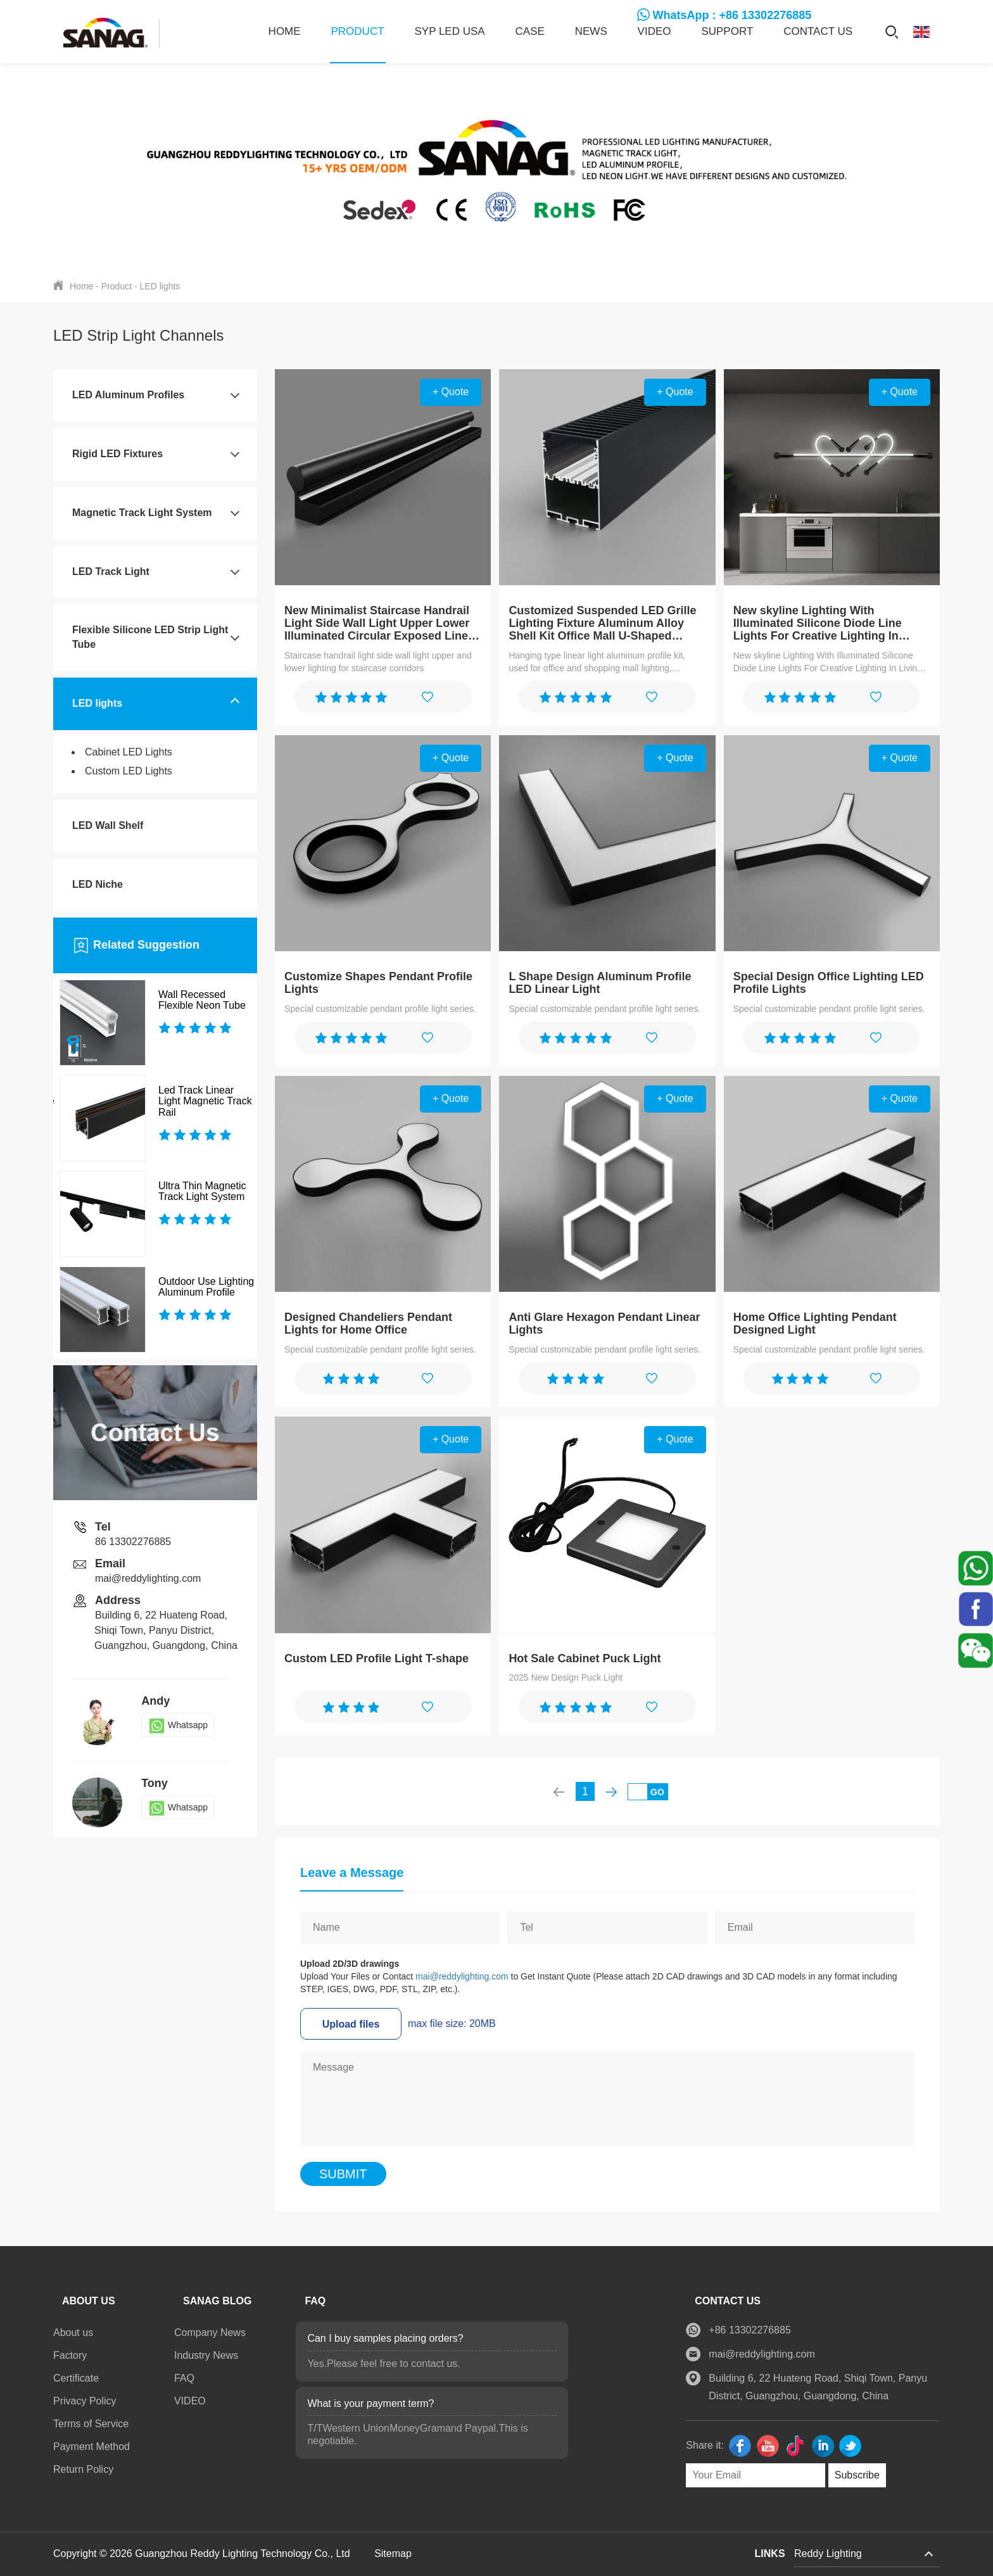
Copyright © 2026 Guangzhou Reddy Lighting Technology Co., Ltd (203, 2553)
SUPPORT (727, 31)
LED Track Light (110, 571)
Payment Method (91, 2446)
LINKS (770, 2553)
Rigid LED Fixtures (117, 453)
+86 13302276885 (744, 2330)
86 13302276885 (133, 1541)
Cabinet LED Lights (128, 752)
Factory (70, 2355)
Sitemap (393, 2553)
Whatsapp (178, 1725)
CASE (530, 31)
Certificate (76, 2378)
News (591, 31)
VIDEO (654, 31)
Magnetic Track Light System (142, 512)
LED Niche (97, 884)
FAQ (184, 2378)
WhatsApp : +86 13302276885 (732, 15)
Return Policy (83, 2469)
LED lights (160, 286)
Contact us (817, 31)
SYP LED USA (449, 31)
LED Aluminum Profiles (128, 394)
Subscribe (850, 2475)
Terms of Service (91, 2423)
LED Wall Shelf (107, 825)
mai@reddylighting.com (462, 1976)
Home (285, 31)
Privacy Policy (85, 2401)
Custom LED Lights (128, 771)
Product (357, 31)
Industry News (206, 2355)
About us (73, 2332)
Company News (210, 2332)
